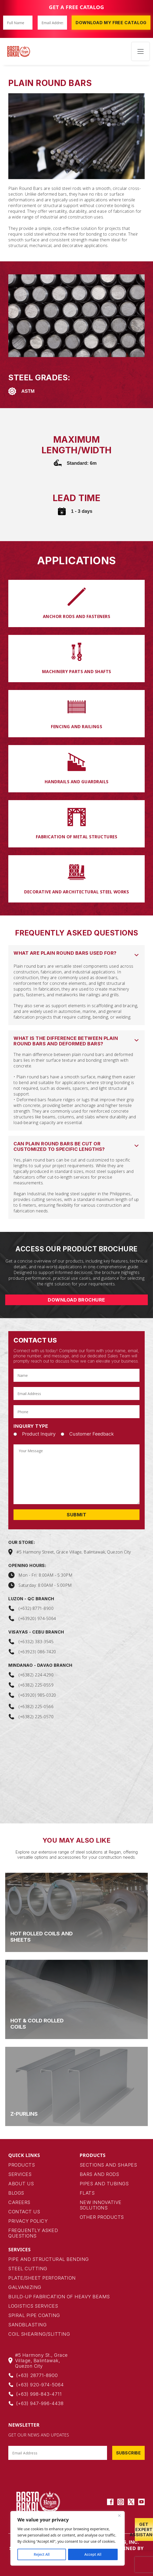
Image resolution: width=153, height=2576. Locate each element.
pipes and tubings (104, 2183)
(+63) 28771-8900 (37, 2375)
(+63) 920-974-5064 (40, 2384)
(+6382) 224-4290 (36, 1675)
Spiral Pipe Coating (34, 2315)
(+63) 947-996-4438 (40, 2403)
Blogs (16, 2193)
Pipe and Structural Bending (48, 2259)
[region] (67, 2538)
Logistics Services (33, 2306)
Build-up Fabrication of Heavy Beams (59, 2296)
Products (21, 2165)
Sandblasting (27, 2324)
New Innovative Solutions (101, 2205)
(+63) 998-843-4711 (39, 2394)
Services (19, 2174)
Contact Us (24, 2211)
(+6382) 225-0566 (36, 1706)
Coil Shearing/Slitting (39, 2334)
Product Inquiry (39, 1434)
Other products (102, 2217)
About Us (21, 2183)
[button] (76, 954)
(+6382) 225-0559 (36, 1685)
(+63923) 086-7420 (37, 1652)
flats (87, 2193)
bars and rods (99, 2174)
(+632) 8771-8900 (36, 1608)
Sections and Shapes (108, 2165)
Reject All (42, 2554)
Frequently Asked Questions (33, 2233)
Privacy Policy (28, 2221)
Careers (19, 2202)
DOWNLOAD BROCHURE (76, 1300)
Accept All (92, 2554)
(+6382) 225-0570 (36, 1716)
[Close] (119, 2515)
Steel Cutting (27, 2268)
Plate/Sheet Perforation (42, 2278)
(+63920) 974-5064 (37, 1618)
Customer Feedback (91, 1434)
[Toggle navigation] (140, 51)
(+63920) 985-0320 (37, 1695)
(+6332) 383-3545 (36, 1641)
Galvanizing (24, 2287)
